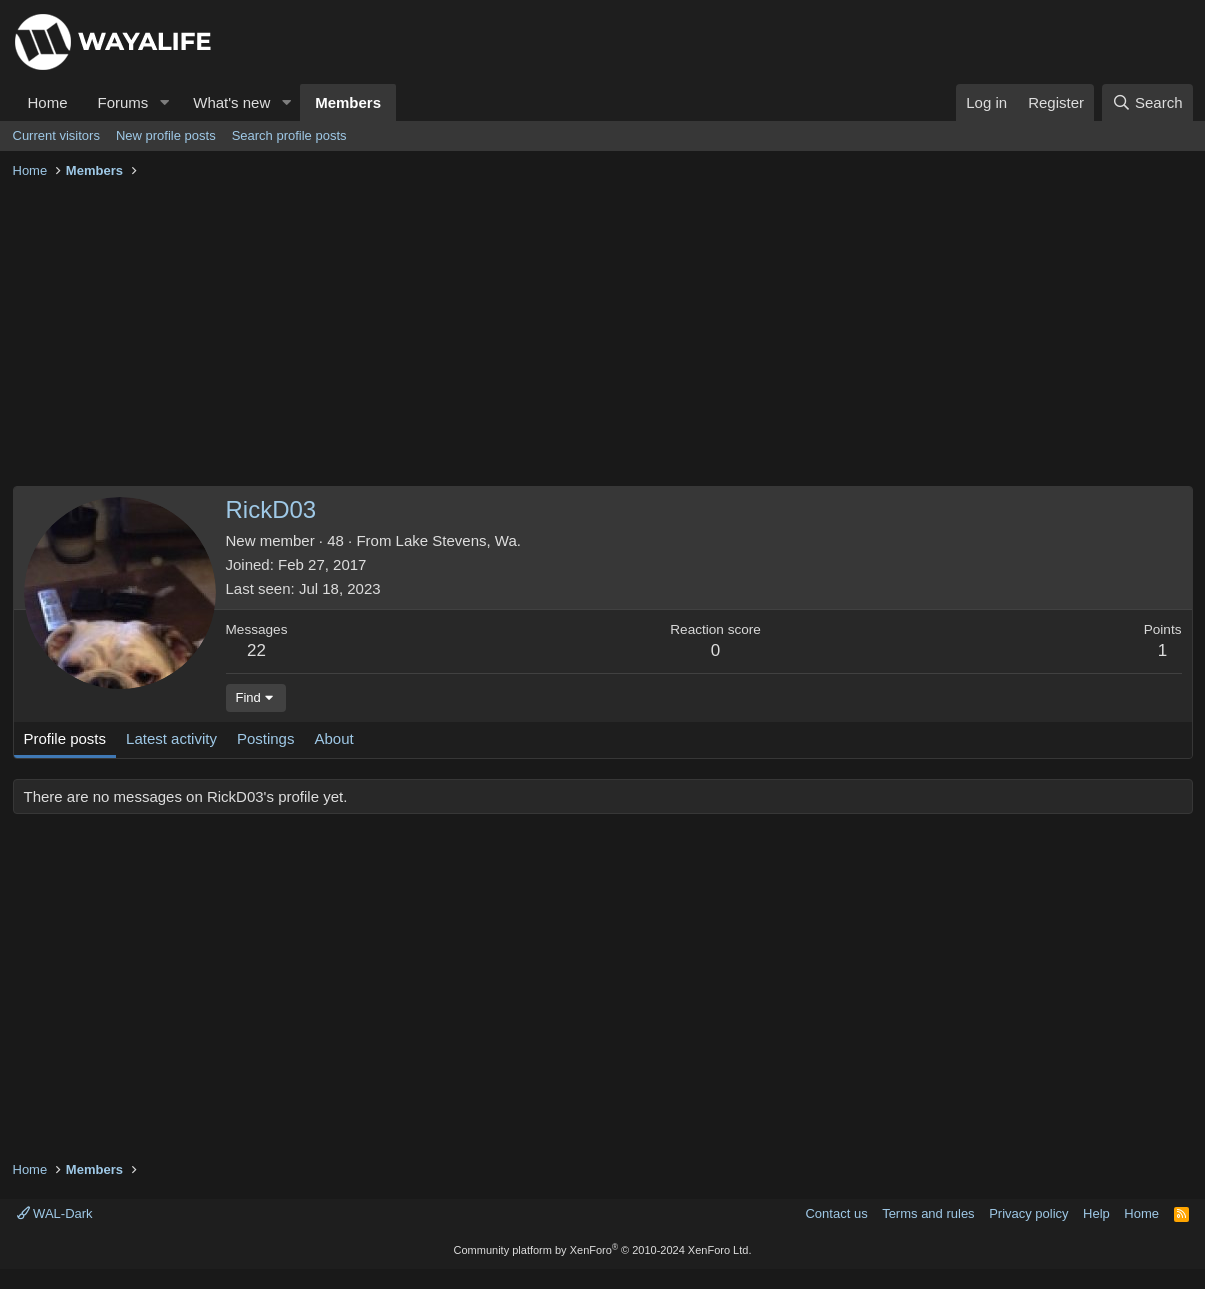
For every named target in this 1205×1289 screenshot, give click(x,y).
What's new (231, 102)
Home (48, 102)
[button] (164, 102)
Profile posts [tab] (65, 738)
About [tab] (333, 738)
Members (348, 102)
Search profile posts (289, 135)
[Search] (1147, 102)
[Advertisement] (603, 336)
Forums (123, 102)
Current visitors (56, 135)
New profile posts (166, 135)
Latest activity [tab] (171, 738)
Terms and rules (928, 1213)
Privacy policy (1028, 1213)
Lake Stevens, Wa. (458, 540)
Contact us (836, 1213)
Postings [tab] (266, 738)
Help (1096, 1213)
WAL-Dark (55, 1213)
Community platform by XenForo (603, 1250)
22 (256, 650)
